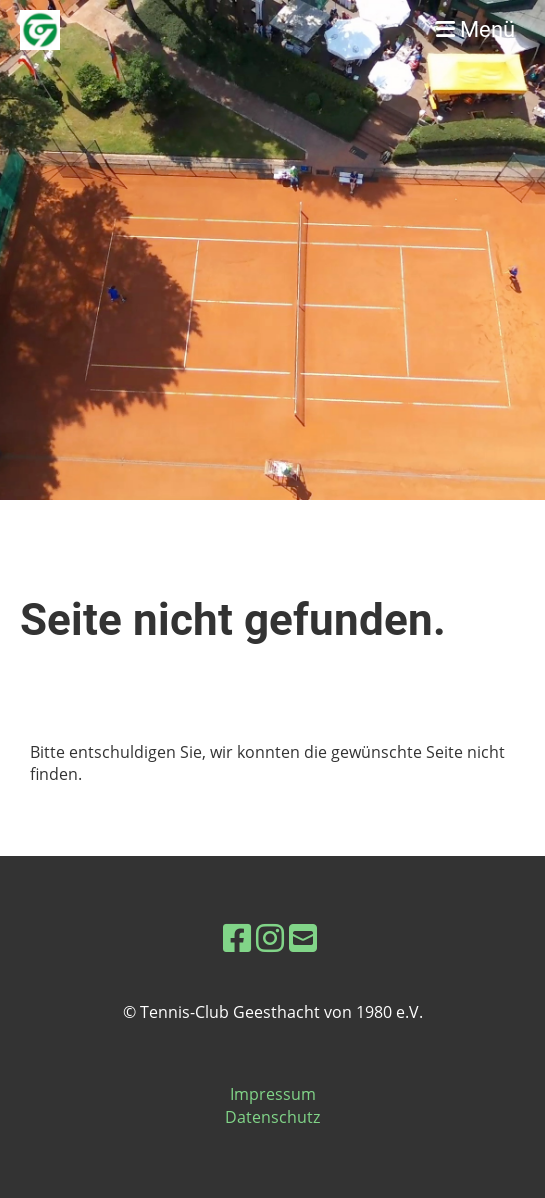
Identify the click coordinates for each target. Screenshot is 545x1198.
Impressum (273, 1094)
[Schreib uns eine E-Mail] (303, 937)
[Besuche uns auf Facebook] (237, 937)
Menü (475, 29)
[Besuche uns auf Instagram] (270, 937)
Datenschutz (272, 1117)
